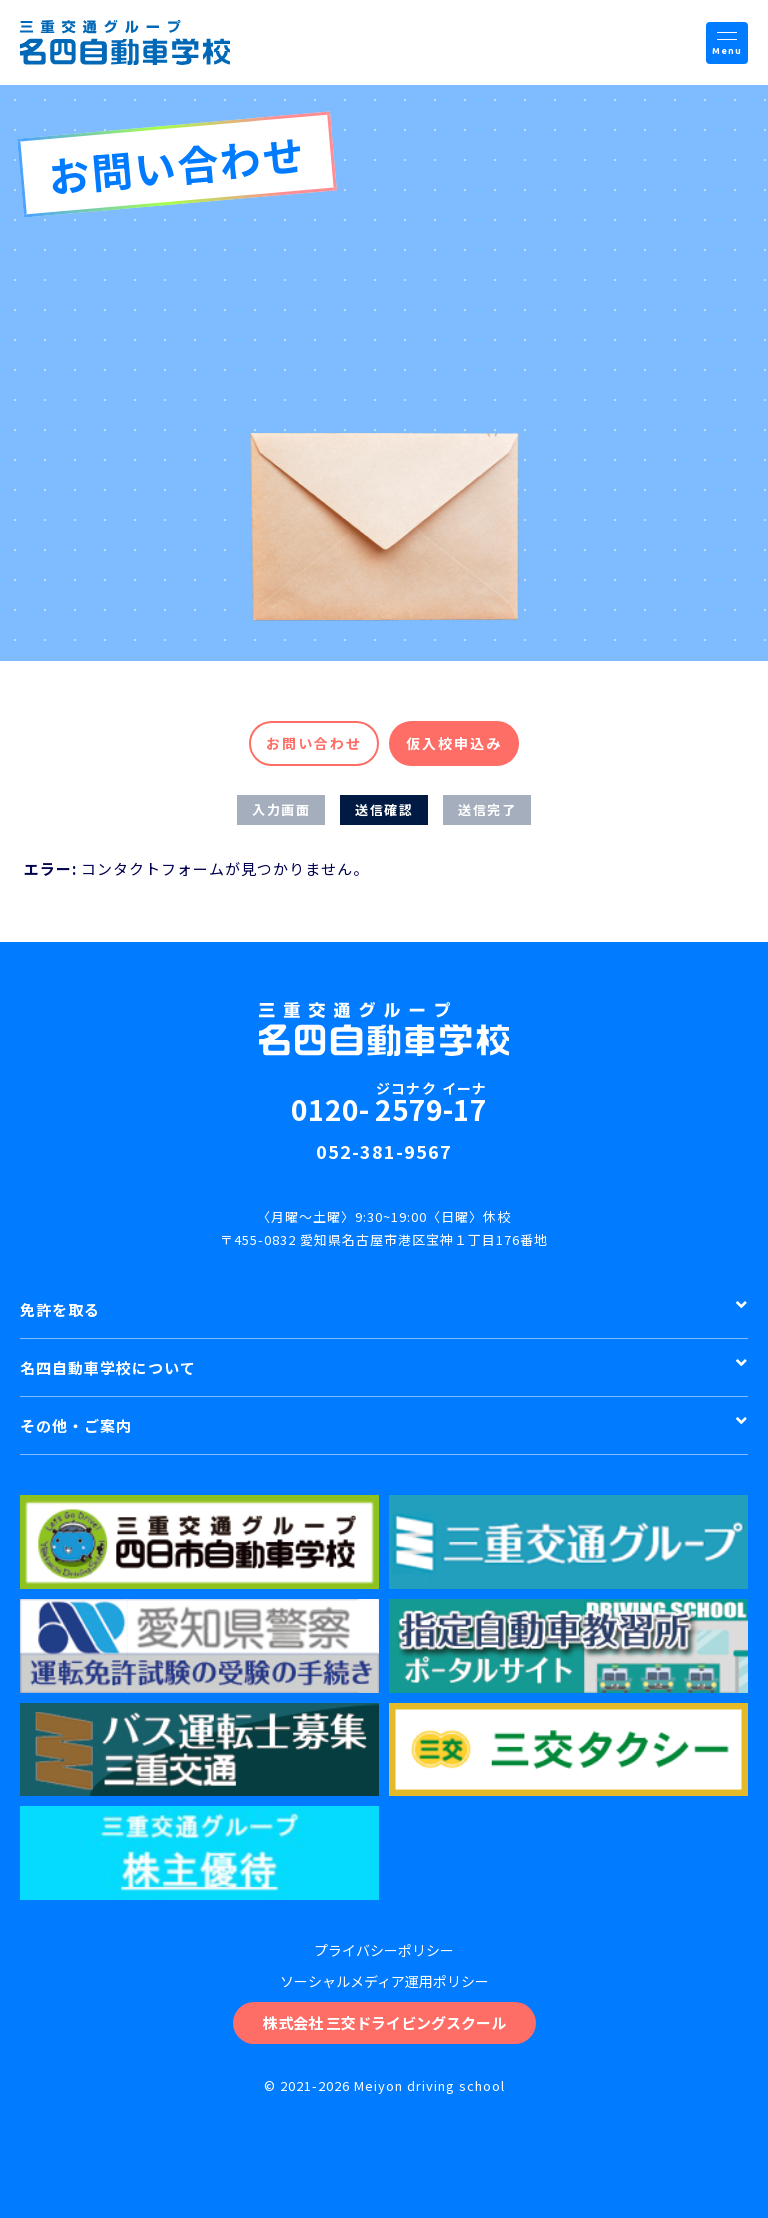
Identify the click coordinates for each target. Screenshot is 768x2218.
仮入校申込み (454, 743)
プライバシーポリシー (384, 1950)
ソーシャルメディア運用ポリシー (384, 1981)
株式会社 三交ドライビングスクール (384, 2022)
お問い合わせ (314, 743)
